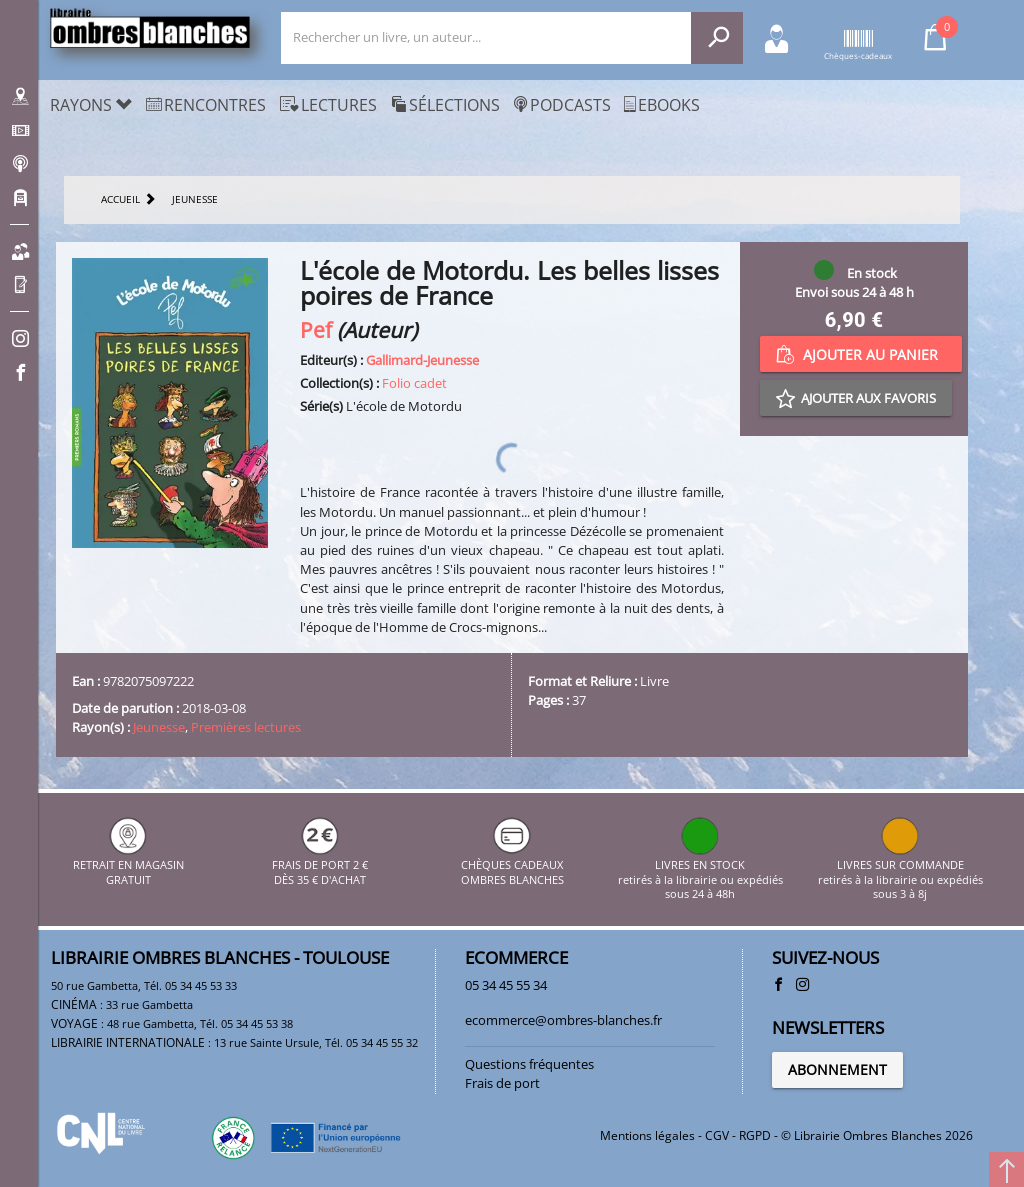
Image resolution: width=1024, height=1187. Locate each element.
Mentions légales (647, 1135)
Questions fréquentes (529, 1064)
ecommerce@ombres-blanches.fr (563, 1020)
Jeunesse (159, 727)
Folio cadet (414, 383)
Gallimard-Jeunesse (422, 360)
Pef (316, 329)
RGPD (755, 1135)
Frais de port (502, 1083)
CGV (717, 1135)
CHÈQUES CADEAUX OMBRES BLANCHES (512, 865)
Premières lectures (246, 727)
